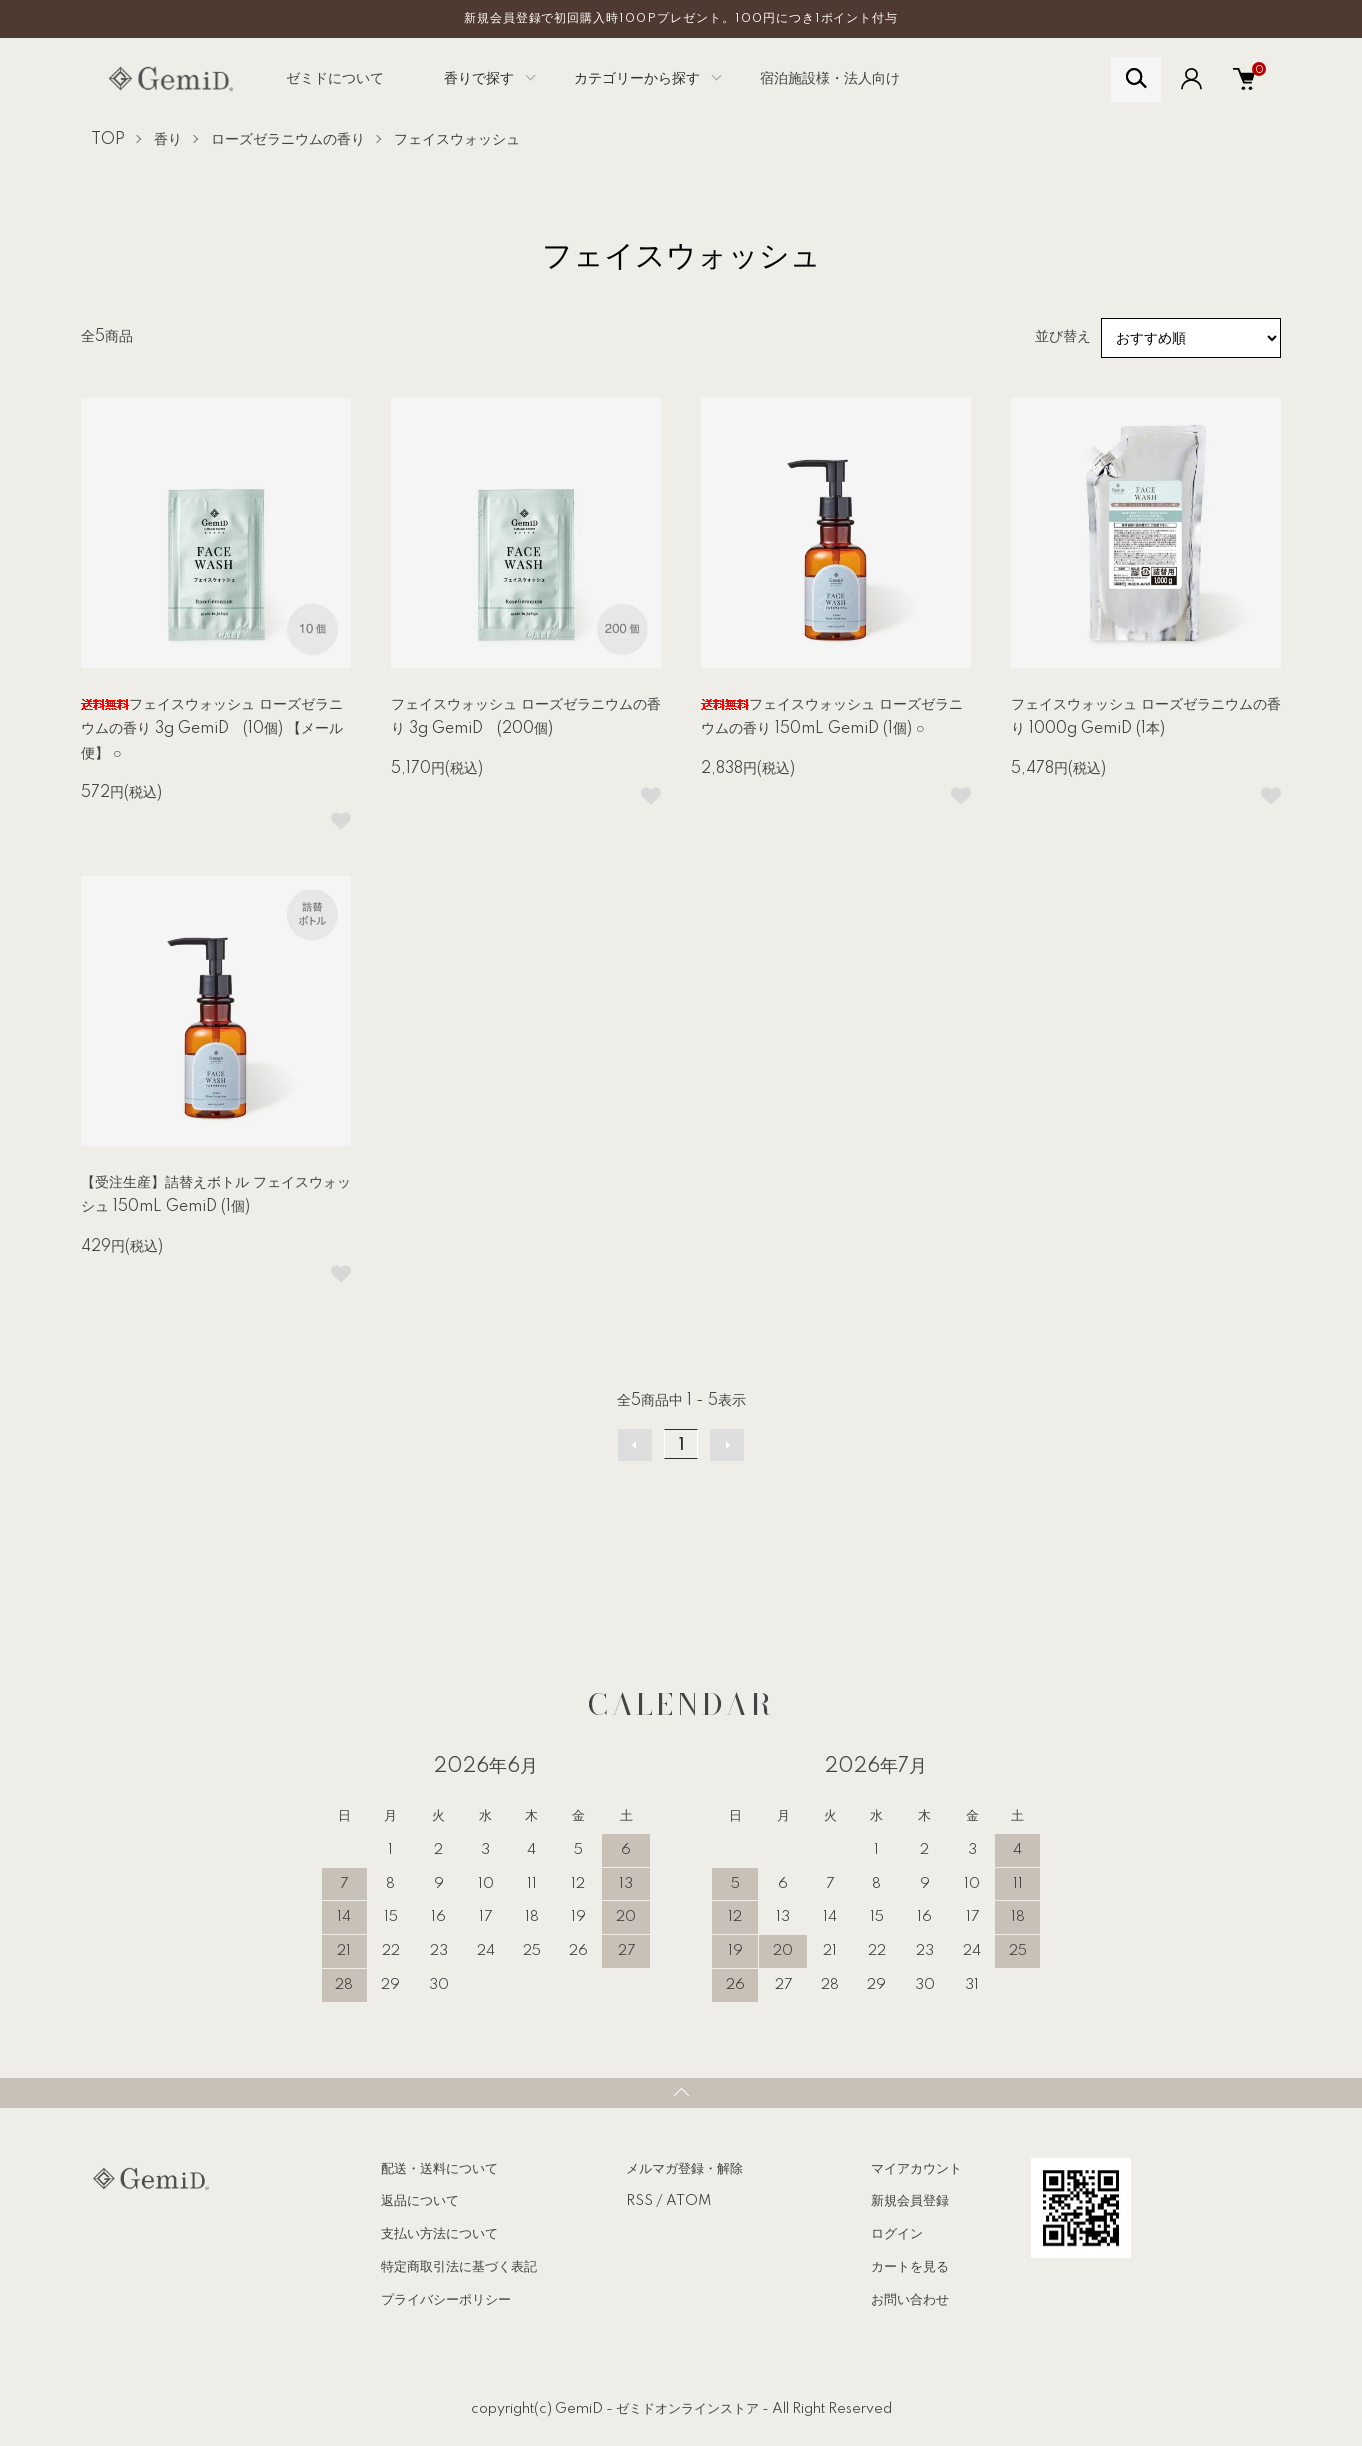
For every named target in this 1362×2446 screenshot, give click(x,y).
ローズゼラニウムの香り (288, 140)
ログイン (897, 2234)
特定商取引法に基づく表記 (459, 2267)
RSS (639, 2201)
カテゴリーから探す (637, 79)
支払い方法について (439, 2234)
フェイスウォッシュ (457, 140)
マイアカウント (916, 2169)
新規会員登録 (910, 2201)
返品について (420, 2201)
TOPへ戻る (681, 2093)
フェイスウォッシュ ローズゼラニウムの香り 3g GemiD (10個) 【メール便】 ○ (212, 729)
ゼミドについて (335, 79)
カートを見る (910, 2267)
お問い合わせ (910, 2300)
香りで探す (479, 79)
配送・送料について (439, 2169)
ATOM (688, 2201)
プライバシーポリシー (446, 2300)
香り (168, 140)
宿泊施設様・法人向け (830, 79)
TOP (108, 140)
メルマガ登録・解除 (684, 2169)
